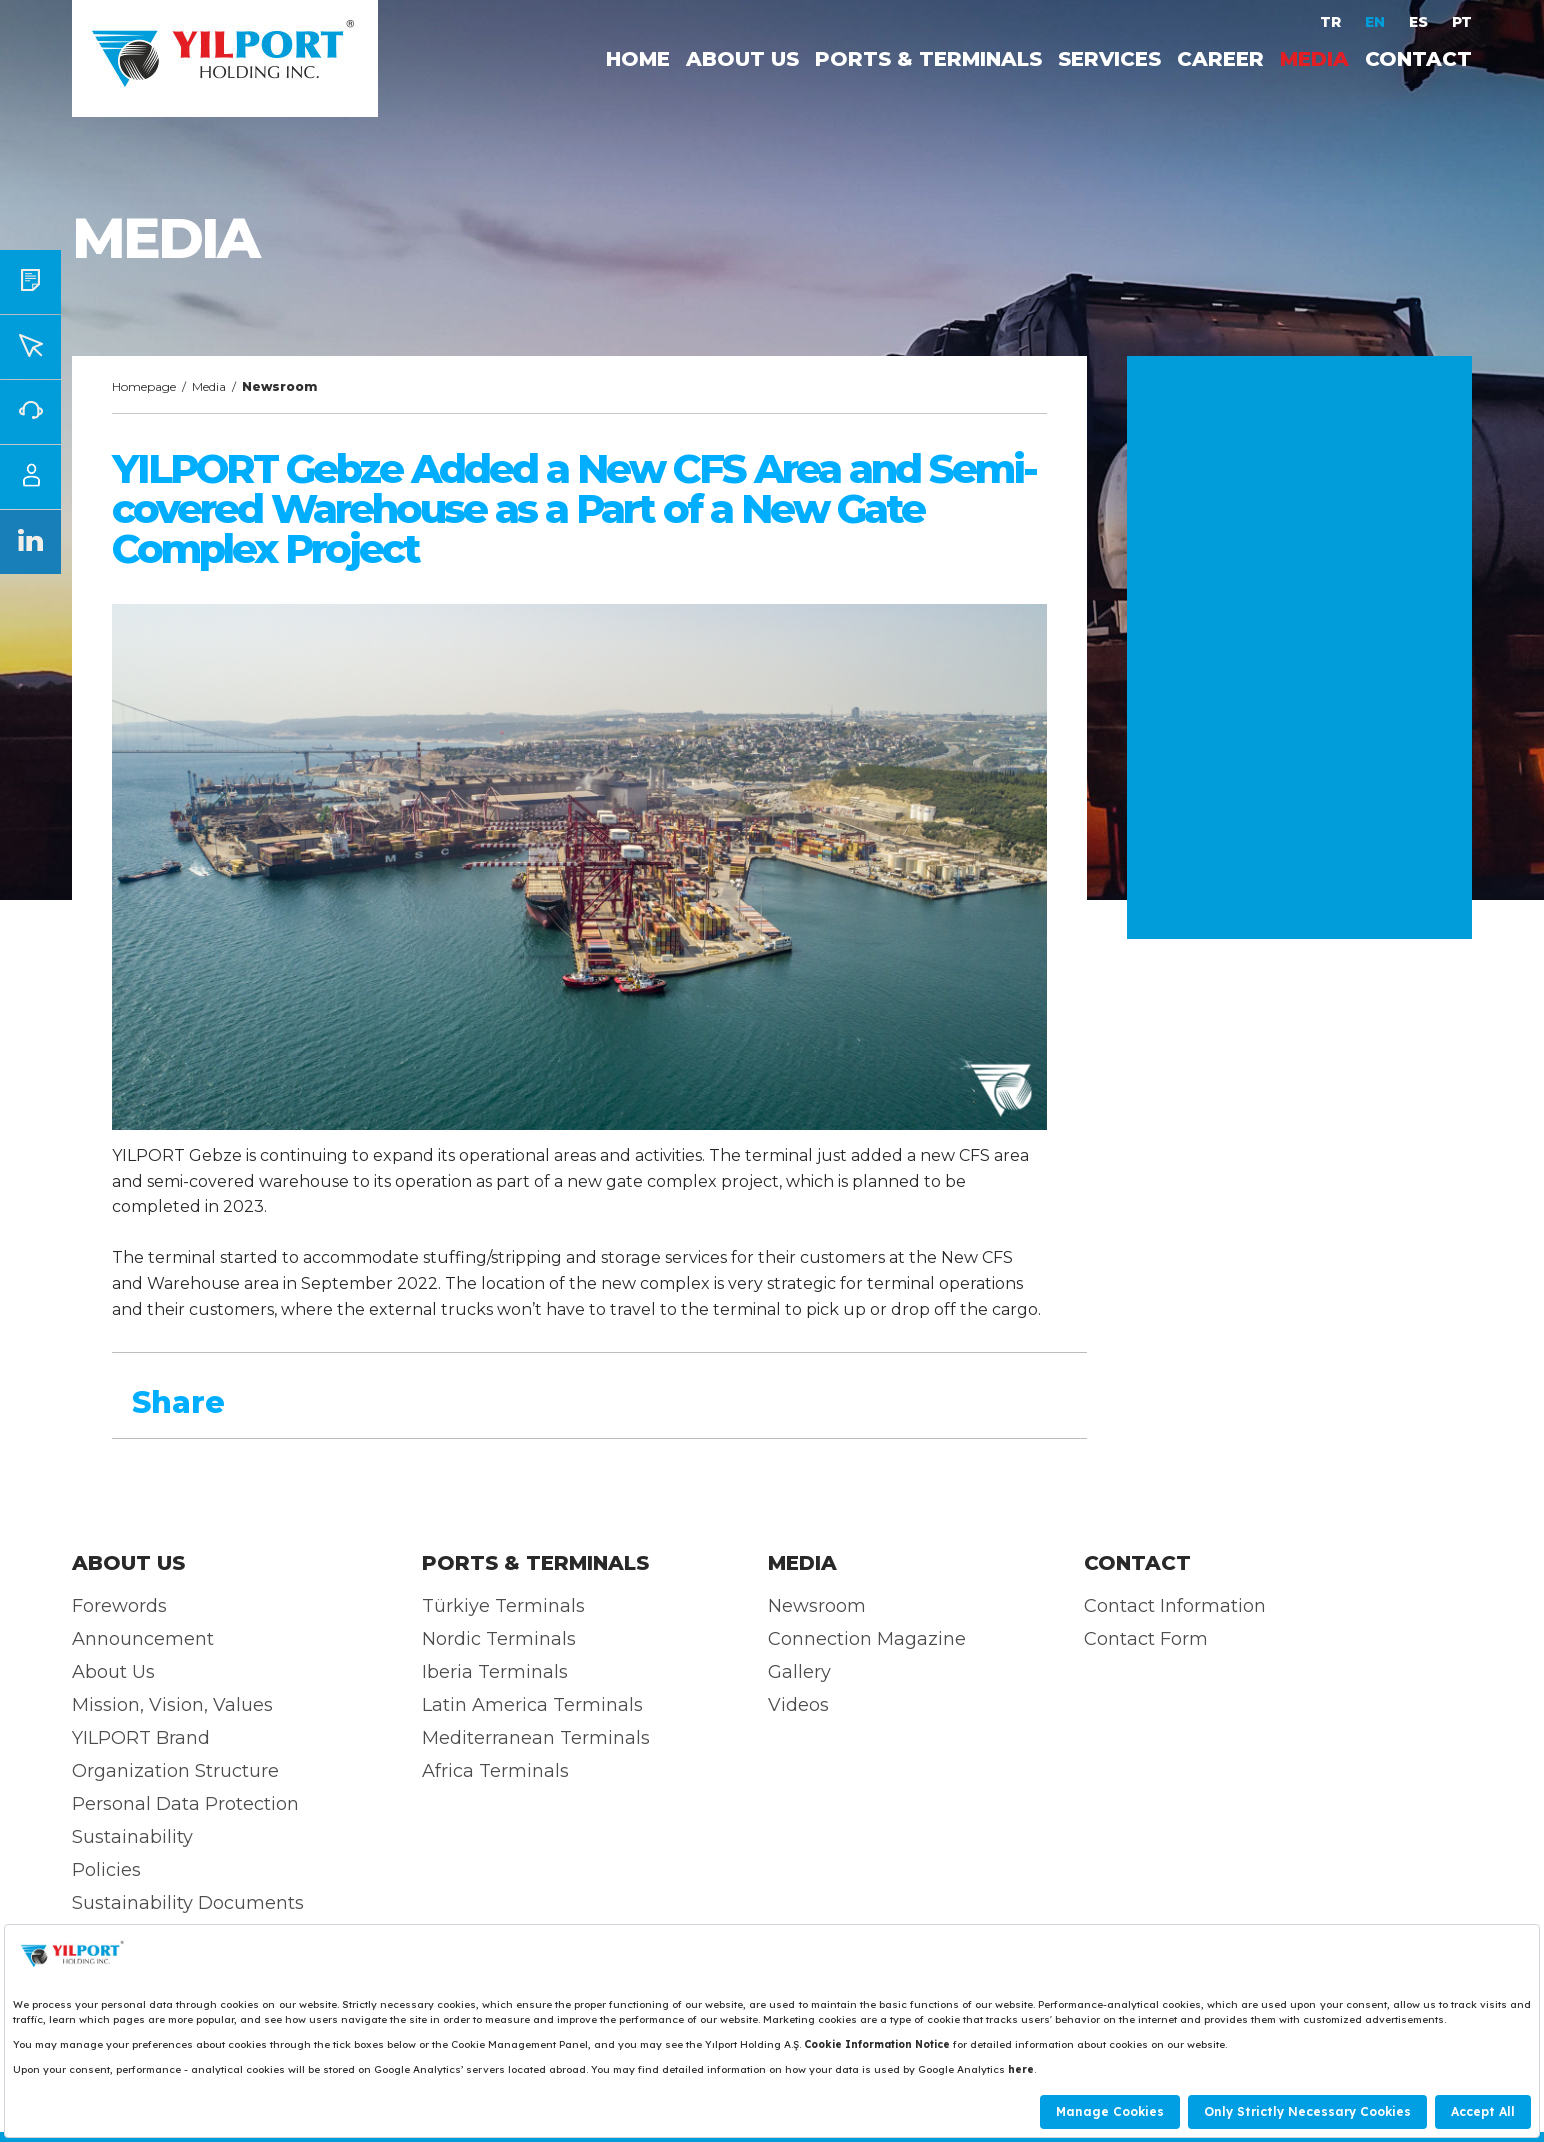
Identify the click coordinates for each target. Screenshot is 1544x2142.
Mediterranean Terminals (536, 1738)
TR (1332, 22)
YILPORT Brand (141, 1738)
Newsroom (817, 1606)
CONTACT (1418, 59)
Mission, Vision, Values (172, 1705)
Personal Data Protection (185, 1804)
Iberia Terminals (495, 1672)
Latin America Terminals (532, 1705)
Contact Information (1175, 1606)
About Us (113, 1672)
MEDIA (1314, 59)
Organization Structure (175, 1771)
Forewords (119, 1606)
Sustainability (132, 1837)
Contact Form (1146, 1639)
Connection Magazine (867, 1639)
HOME (638, 59)
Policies (106, 1870)
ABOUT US (742, 59)
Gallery (799, 1672)
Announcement (143, 1639)
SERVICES (1109, 59)
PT (1462, 22)
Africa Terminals (495, 1771)
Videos (798, 1705)
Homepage (144, 386)
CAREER (1220, 59)
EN (1377, 22)
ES (1420, 22)
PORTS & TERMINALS (928, 59)
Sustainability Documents (188, 1903)
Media (209, 386)
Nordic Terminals (499, 1639)
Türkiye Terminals (503, 1606)
